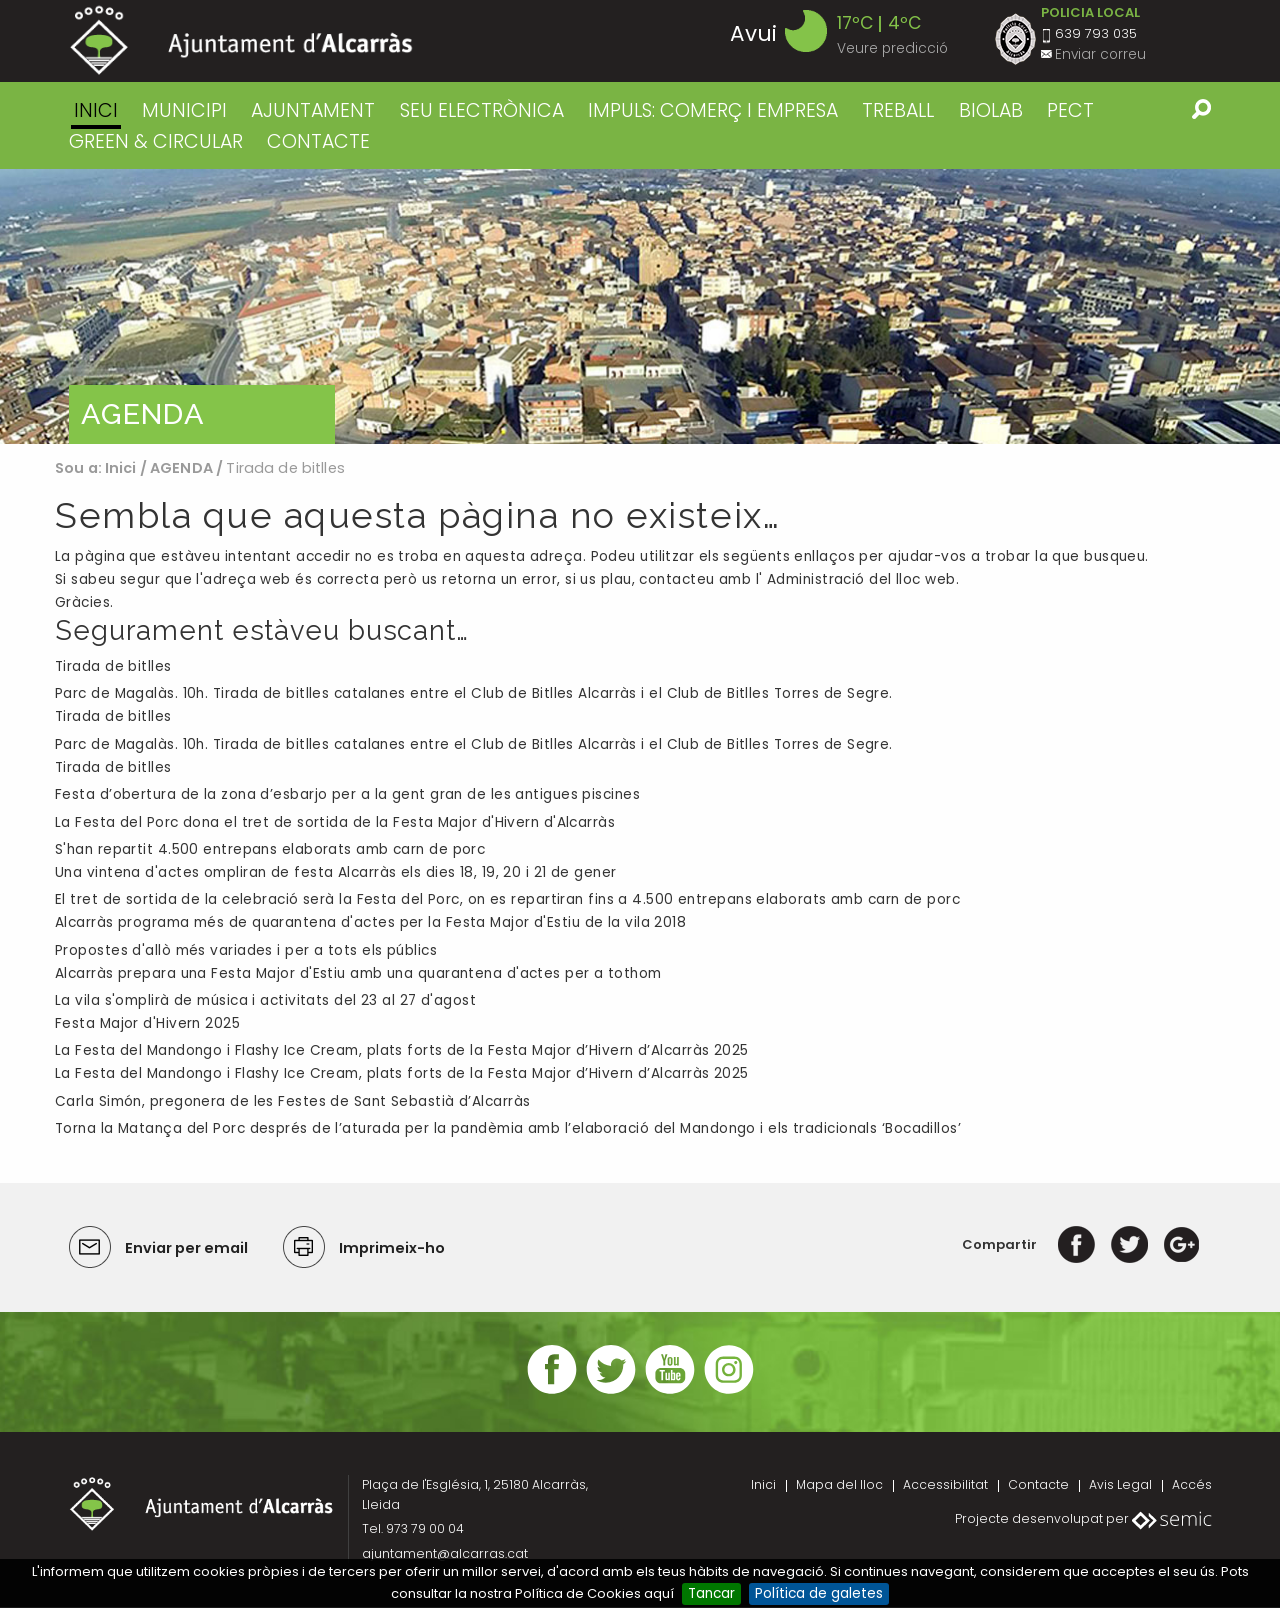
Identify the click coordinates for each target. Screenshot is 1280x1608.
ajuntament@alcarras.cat (445, 1554)
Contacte (1038, 1485)
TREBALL (898, 110)
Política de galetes (819, 1593)
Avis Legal (1120, 1485)
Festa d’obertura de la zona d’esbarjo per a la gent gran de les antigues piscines (347, 795)
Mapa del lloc (839, 1485)
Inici (96, 110)
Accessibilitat (945, 1485)
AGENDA (181, 468)
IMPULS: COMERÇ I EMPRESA (713, 110)
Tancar (711, 1593)
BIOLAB (991, 110)
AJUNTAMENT (313, 110)
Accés (1192, 1485)
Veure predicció (892, 48)
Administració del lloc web (861, 579)
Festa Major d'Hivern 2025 (147, 1024)
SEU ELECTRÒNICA (482, 110)
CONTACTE (318, 141)
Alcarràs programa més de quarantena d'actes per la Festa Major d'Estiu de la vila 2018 (370, 923)
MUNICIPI (184, 110)
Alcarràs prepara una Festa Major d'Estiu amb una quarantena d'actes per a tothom (358, 974)
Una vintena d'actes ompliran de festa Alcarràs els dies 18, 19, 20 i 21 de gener (336, 873)
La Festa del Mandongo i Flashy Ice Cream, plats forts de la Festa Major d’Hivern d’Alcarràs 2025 (402, 1074)
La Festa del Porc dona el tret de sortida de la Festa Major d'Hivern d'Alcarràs (335, 822)
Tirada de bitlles (113, 667)
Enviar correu (1100, 54)
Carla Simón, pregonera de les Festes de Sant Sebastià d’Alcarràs (292, 1102)
